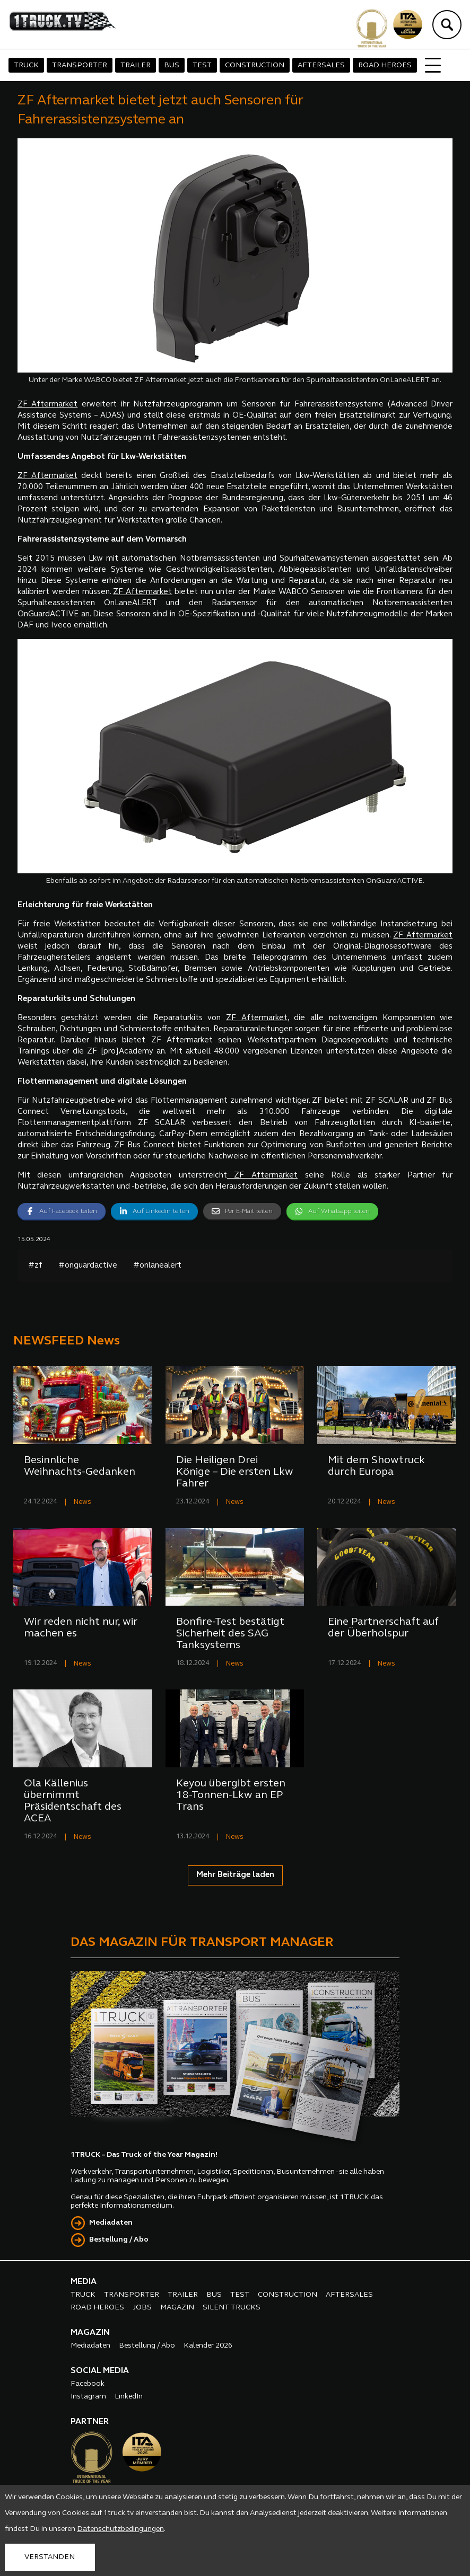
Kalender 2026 (208, 2346)
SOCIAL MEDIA (100, 2371)
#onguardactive (87, 1266)
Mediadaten (111, 2223)
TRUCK (26, 65)
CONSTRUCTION (254, 65)
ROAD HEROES (385, 65)
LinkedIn (129, 2397)
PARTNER (90, 2422)
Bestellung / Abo (119, 2240)
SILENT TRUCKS (231, 2308)
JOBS (142, 2308)
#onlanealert (157, 1266)
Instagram (88, 2397)
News (82, 1502)
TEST (202, 65)
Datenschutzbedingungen (120, 2529)
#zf (35, 1266)
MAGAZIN (177, 2308)
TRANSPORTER (79, 65)
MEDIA (84, 2282)
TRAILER (135, 65)
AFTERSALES (321, 65)
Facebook (88, 2384)
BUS (171, 65)
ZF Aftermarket (48, 405)
